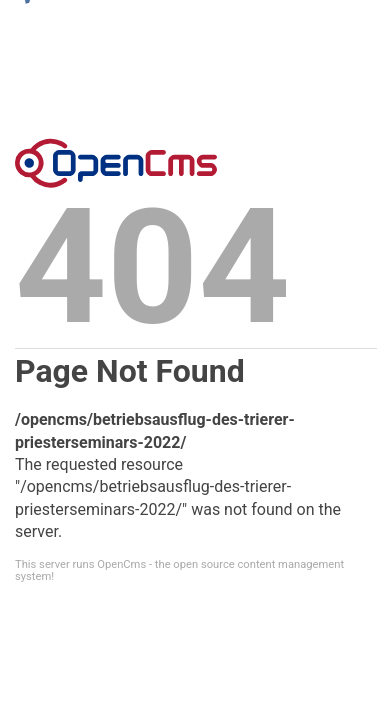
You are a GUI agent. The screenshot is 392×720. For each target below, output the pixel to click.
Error (116, 163)
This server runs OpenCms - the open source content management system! (179, 570)
